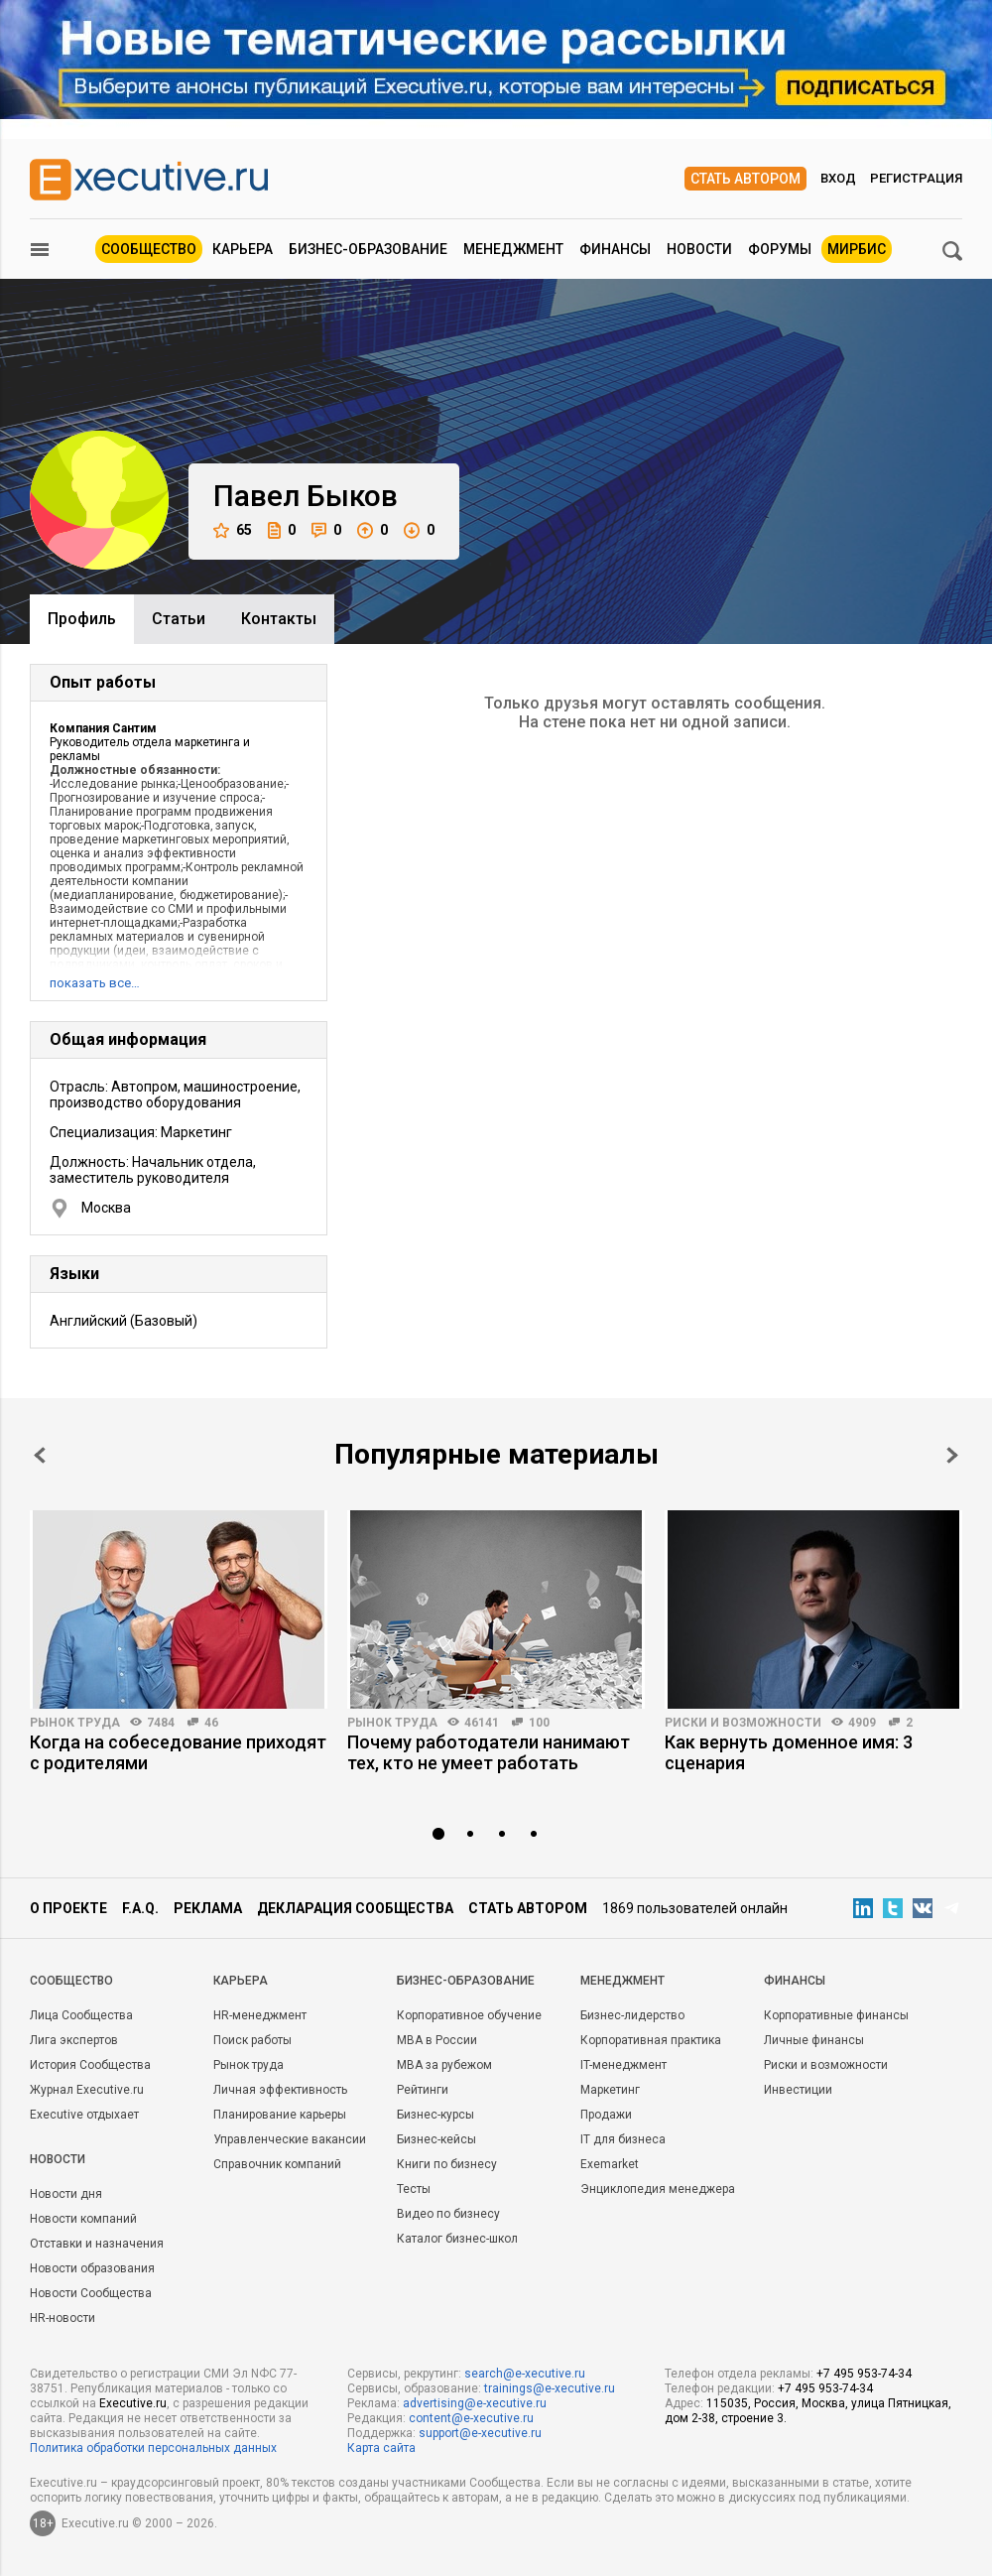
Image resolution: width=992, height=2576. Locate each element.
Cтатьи (178, 618)
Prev (40, 1455)
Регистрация (916, 178)
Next (952, 1455)
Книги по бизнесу (447, 2164)
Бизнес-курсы (435, 2115)
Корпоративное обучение (469, 2015)
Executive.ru (133, 2403)
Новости (699, 249)
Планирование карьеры (279, 2115)
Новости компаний (83, 2219)
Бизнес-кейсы (436, 2139)
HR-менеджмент (260, 2015)
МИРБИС (856, 249)
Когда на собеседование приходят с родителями (178, 1752)
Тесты (414, 2189)
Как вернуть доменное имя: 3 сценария (789, 1752)
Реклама (208, 1908)
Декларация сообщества (355, 1908)
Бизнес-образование (368, 249)
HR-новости (62, 2318)
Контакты (278, 618)
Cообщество (71, 1981)
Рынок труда (75, 1723)
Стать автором (745, 179)
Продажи (606, 2115)
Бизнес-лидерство (632, 2015)
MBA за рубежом (444, 2065)
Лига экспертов (74, 2040)
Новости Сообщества (91, 2293)
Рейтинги (422, 2090)
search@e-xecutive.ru (524, 2374)
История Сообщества (90, 2065)
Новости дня (66, 2194)
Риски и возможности (743, 1723)
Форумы (779, 249)
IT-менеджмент (623, 2065)
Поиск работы (252, 2040)
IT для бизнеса (623, 2139)
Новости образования (92, 2268)
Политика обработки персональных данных (153, 2448)
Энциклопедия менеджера (657, 2189)
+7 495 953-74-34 (864, 2374)
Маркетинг (610, 2090)
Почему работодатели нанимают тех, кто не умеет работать (488, 1752)
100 (539, 1723)
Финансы (615, 249)
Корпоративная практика (650, 2040)
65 (232, 530)
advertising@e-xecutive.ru (475, 2403)
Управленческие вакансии (289, 2139)
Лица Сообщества (81, 2015)
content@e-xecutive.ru (471, 2418)
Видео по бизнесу (448, 2214)
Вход (838, 178)
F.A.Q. (140, 1908)
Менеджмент (513, 249)
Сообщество (148, 249)
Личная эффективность (280, 2090)
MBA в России (437, 2040)
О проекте (68, 1908)
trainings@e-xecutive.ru (549, 2388)
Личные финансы (814, 2040)
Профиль (82, 618)
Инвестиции (798, 2090)
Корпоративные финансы (836, 2015)
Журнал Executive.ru (87, 2090)
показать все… (95, 982)
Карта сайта (381, 2448)
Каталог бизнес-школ (457, 2239)
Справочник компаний (277, 2164)
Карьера (242, 249)
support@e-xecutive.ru (480, 2433)
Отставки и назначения (97, 2244)
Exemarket (609, 2164)
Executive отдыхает (84, 2115)
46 (211, 1723)
